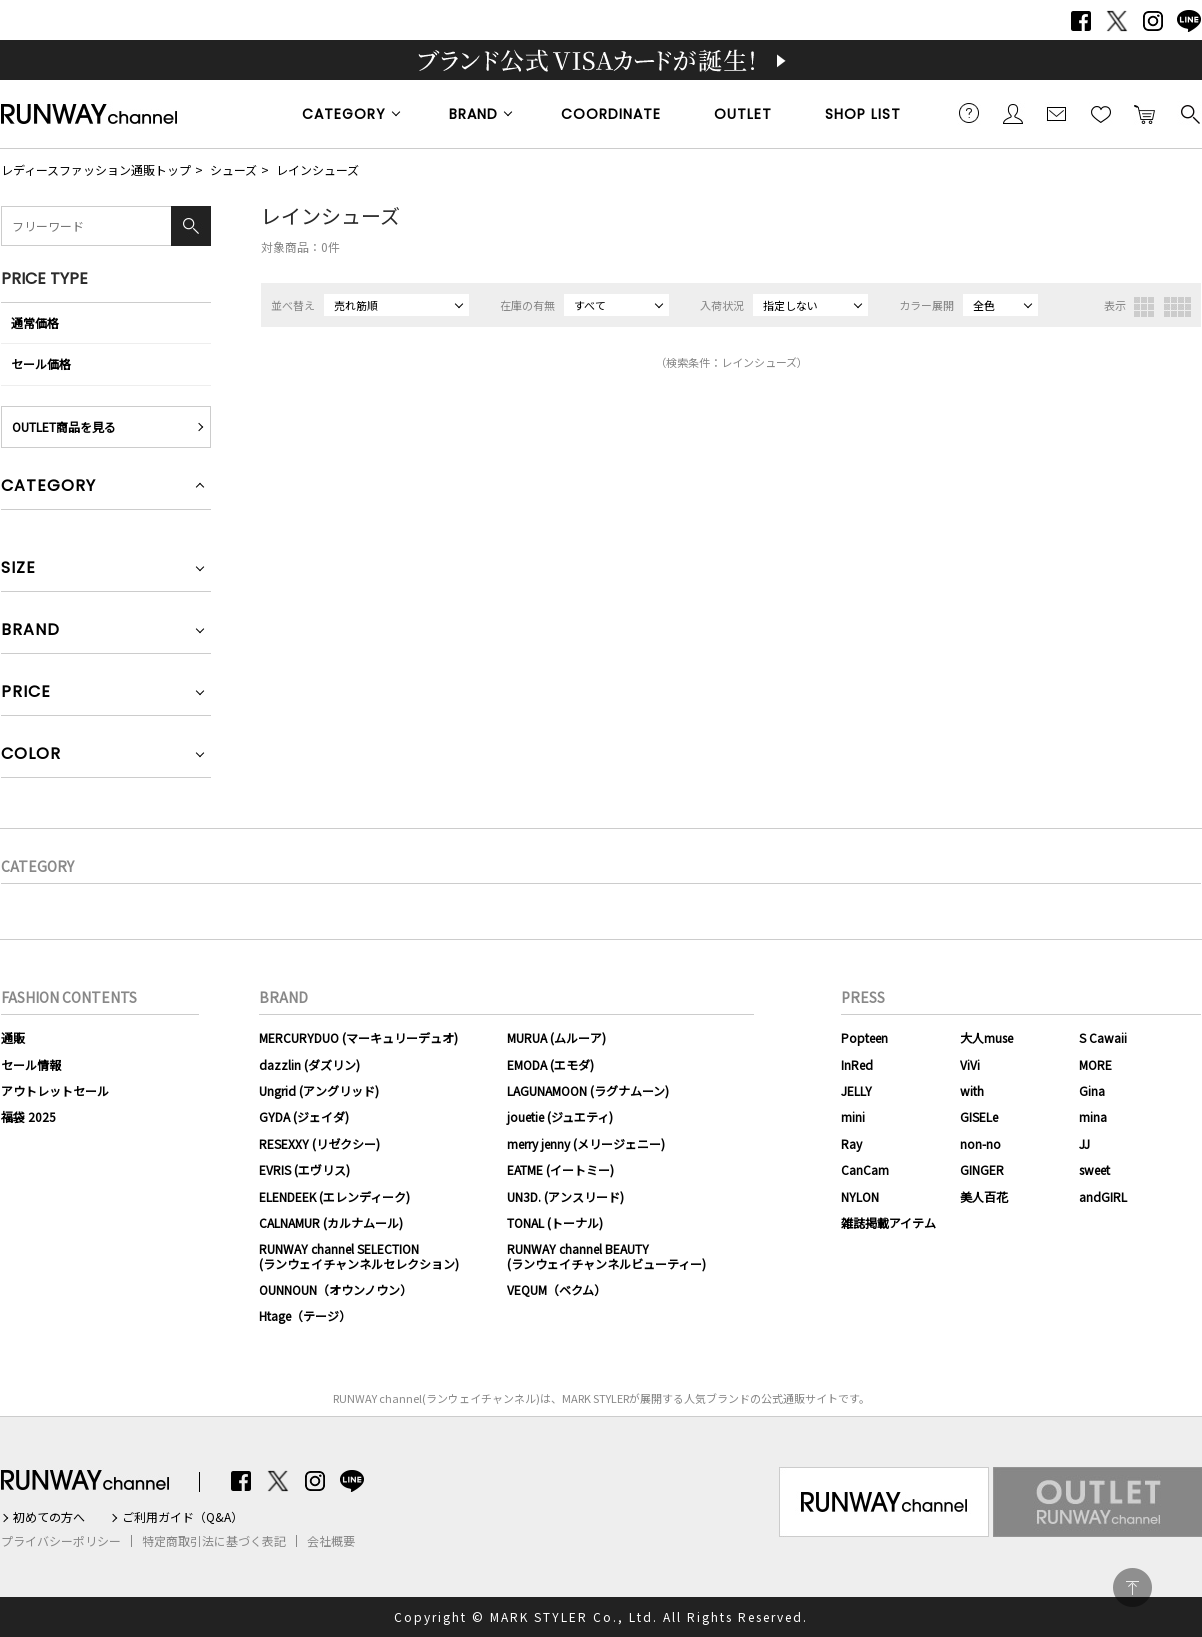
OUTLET (743, 114)
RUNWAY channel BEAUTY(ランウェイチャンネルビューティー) (606, 1255)
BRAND (473, 114)
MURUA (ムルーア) (556, 1037)
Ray (851, 1143)
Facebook (1081, 21)
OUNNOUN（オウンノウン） (335, 1289)
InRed (857, 1064)
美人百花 (984, 1196)
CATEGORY (344, 114)
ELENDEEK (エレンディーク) (334, 1196)
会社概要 (331, 1541)
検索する (1189, 113)
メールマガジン (1057, 113)
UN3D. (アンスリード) (565, 1196)
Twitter (1117, 21)
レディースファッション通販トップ (96, 169)
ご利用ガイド (969, 113)
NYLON (860, 1196)
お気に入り (1101, 113)
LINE (1189, 21)
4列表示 (1177, 307)
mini (853, 1116)
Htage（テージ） (305, 1315)
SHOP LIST (863, 114)
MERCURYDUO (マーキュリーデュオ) (358, 1037)
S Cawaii (1103, 1037)
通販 (13, 1037)
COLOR (31, 755)
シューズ (233, 169)
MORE (1095, 1064)
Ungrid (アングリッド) (319, 1090)
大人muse (986, 1037)
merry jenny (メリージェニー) (586, 1143)
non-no (980, 1143)
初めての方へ (49, 1517)
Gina (1092, 1090)
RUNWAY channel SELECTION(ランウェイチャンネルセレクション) (359, 1255)
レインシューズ (317, 169)
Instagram (1153, 21)
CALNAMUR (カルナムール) (331, 1222)
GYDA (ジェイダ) (304, 1116)
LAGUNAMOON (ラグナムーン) (588, 1090)
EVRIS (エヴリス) (304, 1169)
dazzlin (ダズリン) (309, 1064)
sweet (1094, 1169)
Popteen (864, 1037)
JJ (1084, 1143)
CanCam (865, 1169)
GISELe (979, 1116)
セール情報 (31, 1064)
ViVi (970, 1064)
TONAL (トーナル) (555, 1222)
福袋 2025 (28, 1116)
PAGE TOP (1132, 1587)
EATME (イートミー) (560, 1169)
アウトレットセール (55, 1090)
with (972, 1090)
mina (1093, 1116)
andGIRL (1103, 1196)
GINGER (982, 1169)
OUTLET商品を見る (64, 426)
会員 (1013, 113)
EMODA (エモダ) (550, 1064)
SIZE (18, 569)
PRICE (26, 693)
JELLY (856, 1090)
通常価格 (35, 322)
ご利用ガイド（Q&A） (182, 1517)
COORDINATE (611, 114)
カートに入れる (1145, 113)
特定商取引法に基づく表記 (214, 1541)
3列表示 (1144, 307)
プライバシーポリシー (61, 1541)
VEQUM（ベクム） (556, 1289)
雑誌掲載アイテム (888, 1222)
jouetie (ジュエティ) (560, 1116)
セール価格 (41, 363)
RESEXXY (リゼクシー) (319, 1143)
